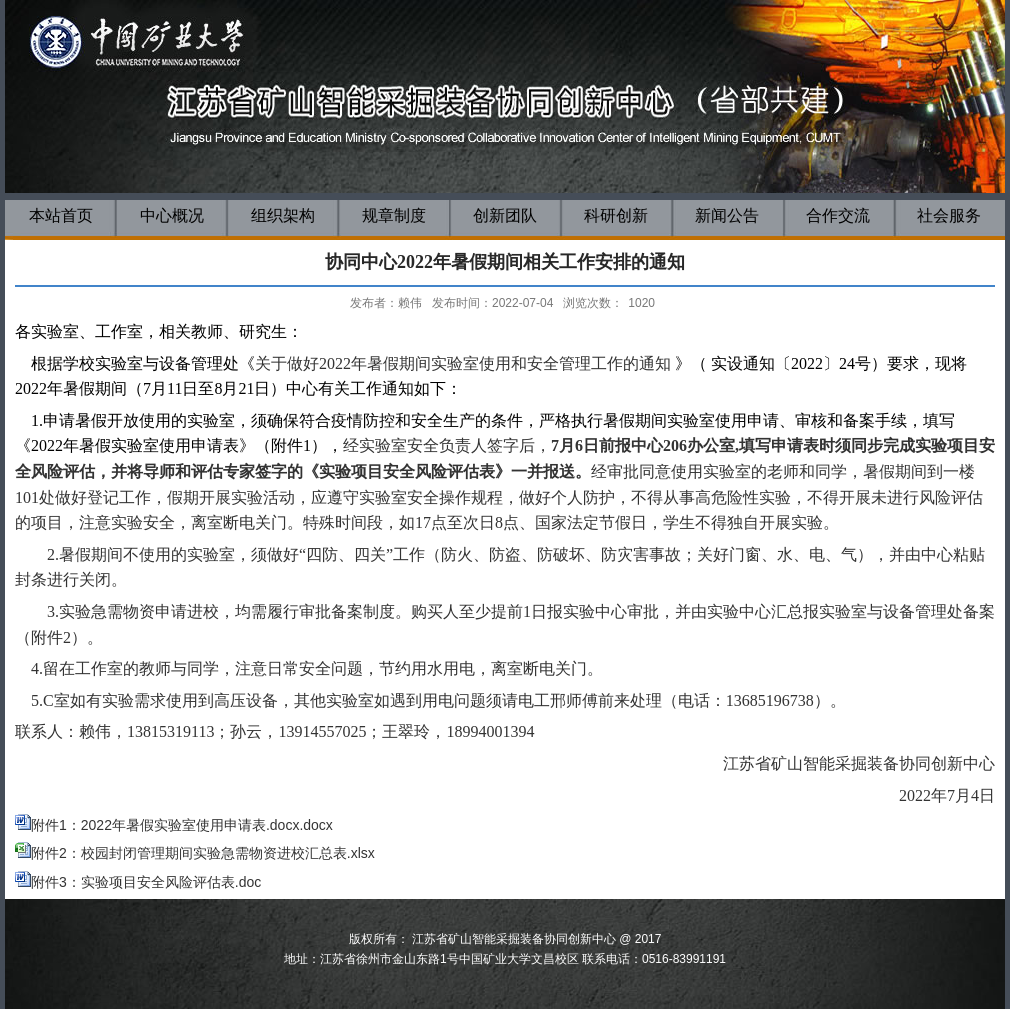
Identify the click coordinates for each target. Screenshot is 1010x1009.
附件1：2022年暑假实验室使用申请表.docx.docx (182, 825)
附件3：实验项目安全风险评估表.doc (138, 882)
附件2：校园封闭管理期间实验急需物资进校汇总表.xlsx (203, 853)
